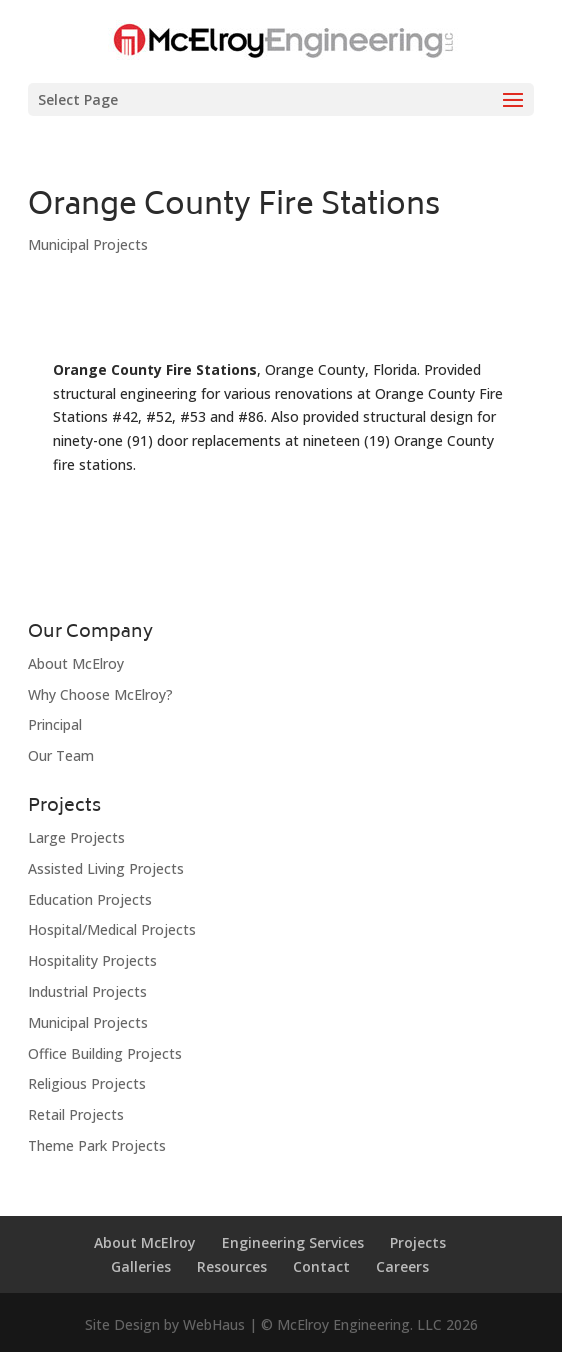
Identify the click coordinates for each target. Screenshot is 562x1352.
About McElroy (76, 663)
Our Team (61, 755)
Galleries (141, 1266)
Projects (418, 1242)
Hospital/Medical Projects (112, 929)
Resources (232, 1266)
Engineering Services (293, 1242)
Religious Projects (87, 1083)
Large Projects (76, 837)
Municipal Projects (88, 244)
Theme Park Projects (97, 1145)
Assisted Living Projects (106, 868)
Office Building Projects (105, 1053)
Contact (321, 1266)
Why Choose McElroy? (100, 694)
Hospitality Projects (92, 960)
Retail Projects (76, 1114)
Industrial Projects (87, 991)
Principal (55, 724)
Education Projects (90, 899)
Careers (402, 1266)
